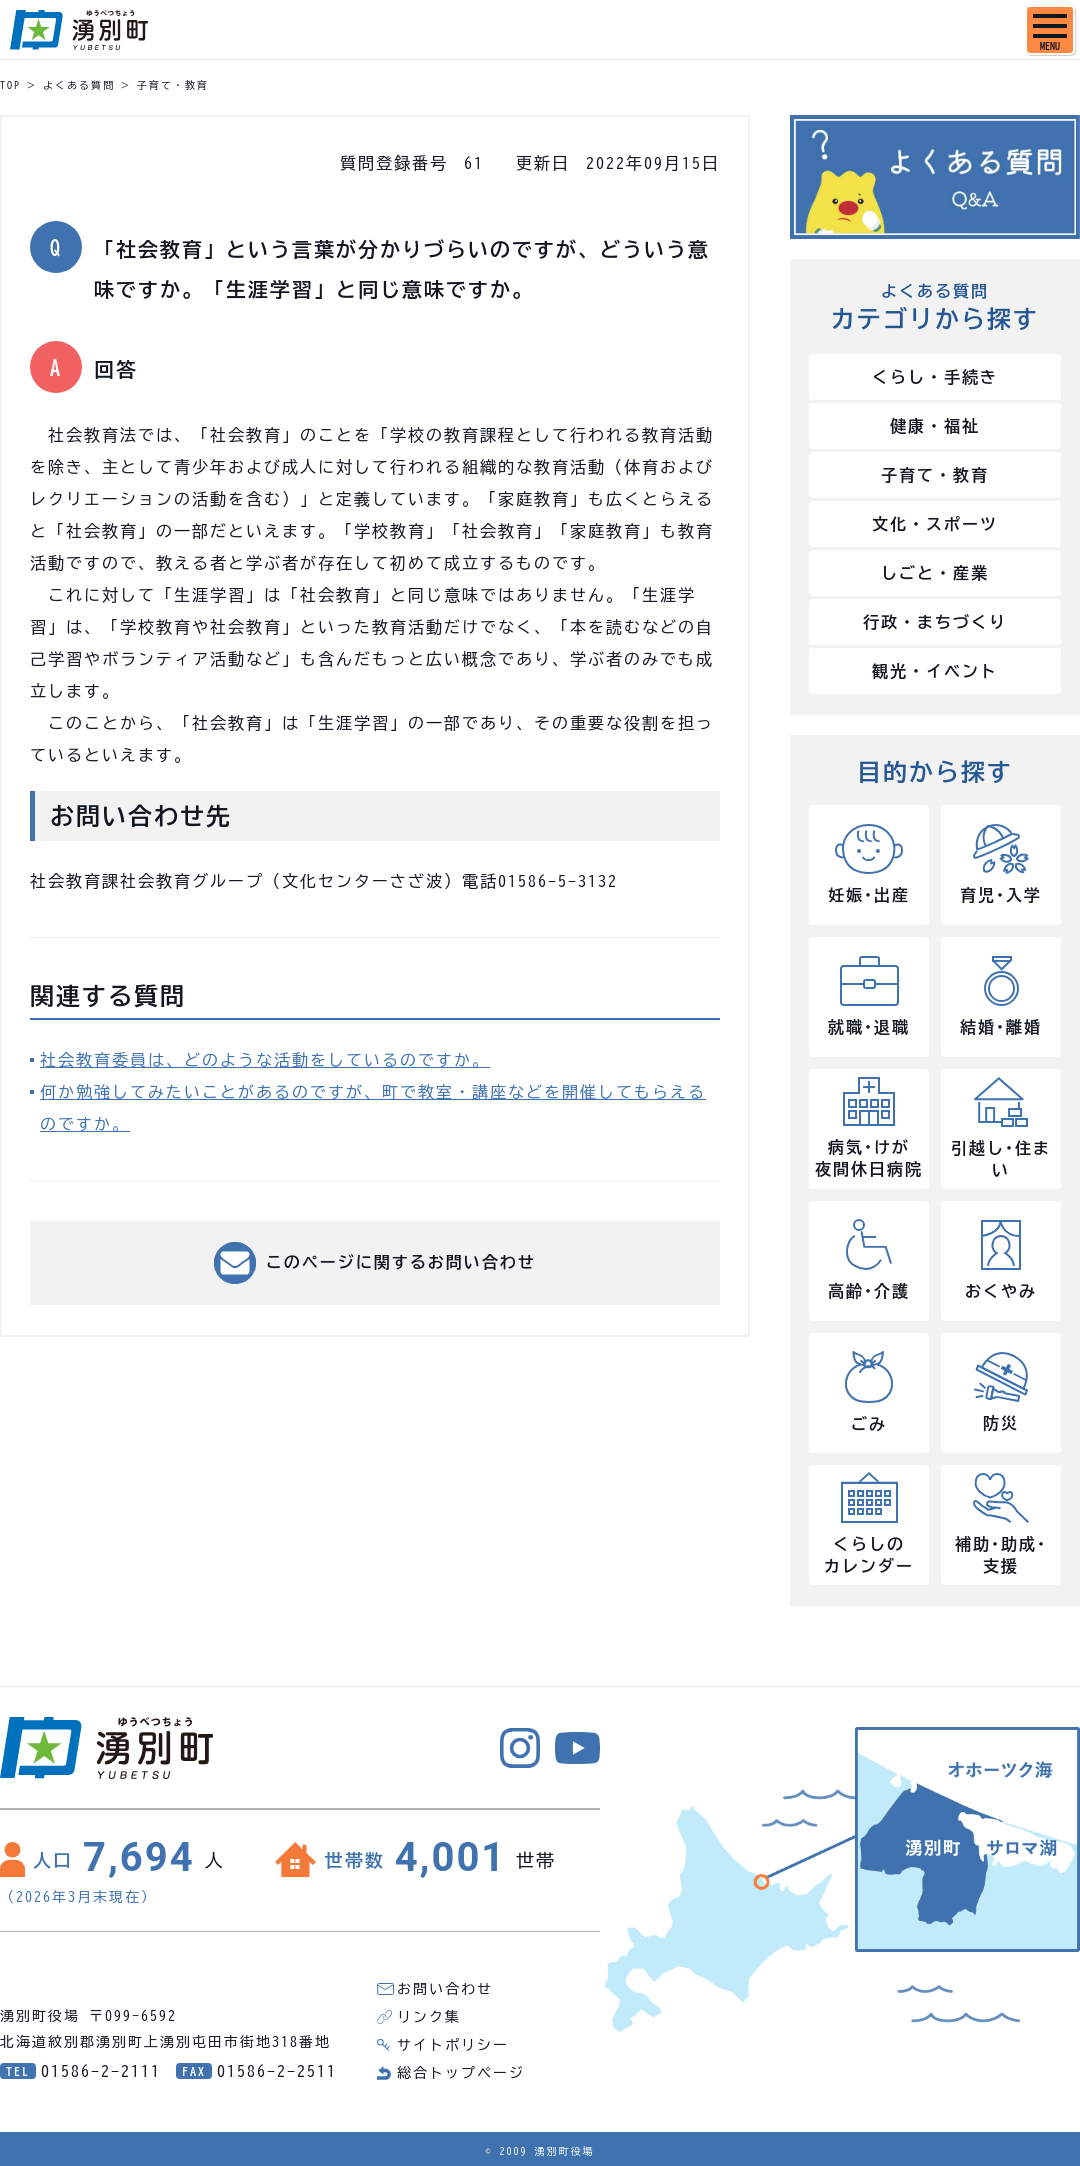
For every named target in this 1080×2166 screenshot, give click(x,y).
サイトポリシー (453, 2045)
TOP (10, 85)
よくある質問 (79, 85)
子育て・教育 (173, 85)
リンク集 (429, 2017)
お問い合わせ (445, 1989)
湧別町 (79, 30)
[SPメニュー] (1050, 30)
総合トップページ (461, 2073)
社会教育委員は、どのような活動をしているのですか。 (265, 1060)
